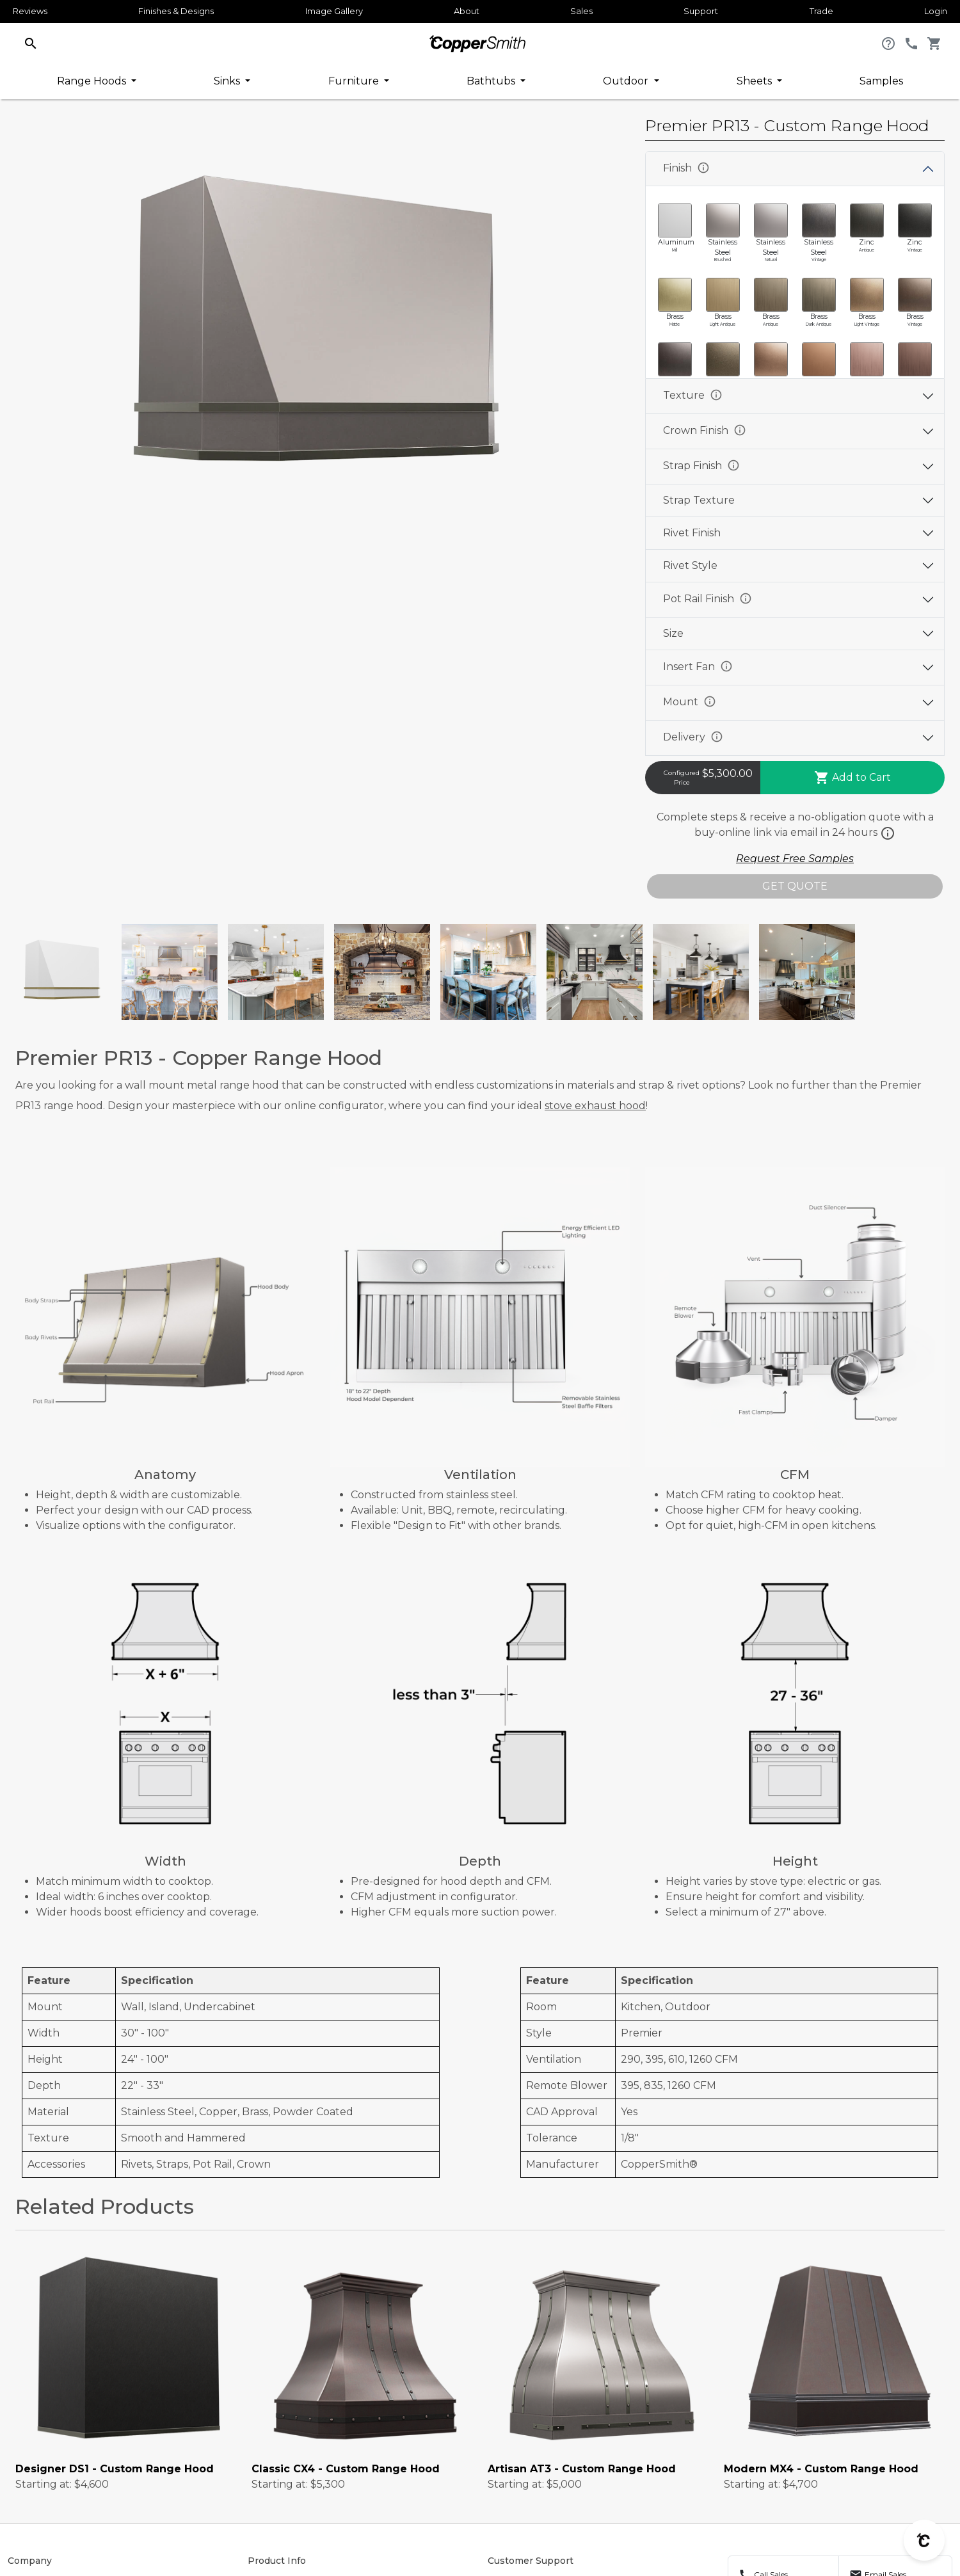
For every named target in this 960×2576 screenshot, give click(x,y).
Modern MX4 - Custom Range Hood (821, 2469)
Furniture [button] (354, 81)
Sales (581, 11)
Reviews (30, 11)
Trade (821, 11)
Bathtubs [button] (492, 81)
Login (935, 11)
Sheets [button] (755, 81)
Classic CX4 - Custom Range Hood (346, 2469)
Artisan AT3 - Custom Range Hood (582, 2469)
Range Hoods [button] (93, 81)
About (466, 11)
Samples (881, 81)
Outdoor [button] (627, 81)
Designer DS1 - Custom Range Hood (114, 2469)
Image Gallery (334, 11)
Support (701, 11)
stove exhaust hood (595, 1106)
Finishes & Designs (176, 11)
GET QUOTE (795, 886)
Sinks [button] (228, 81)
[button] (30, 42)
